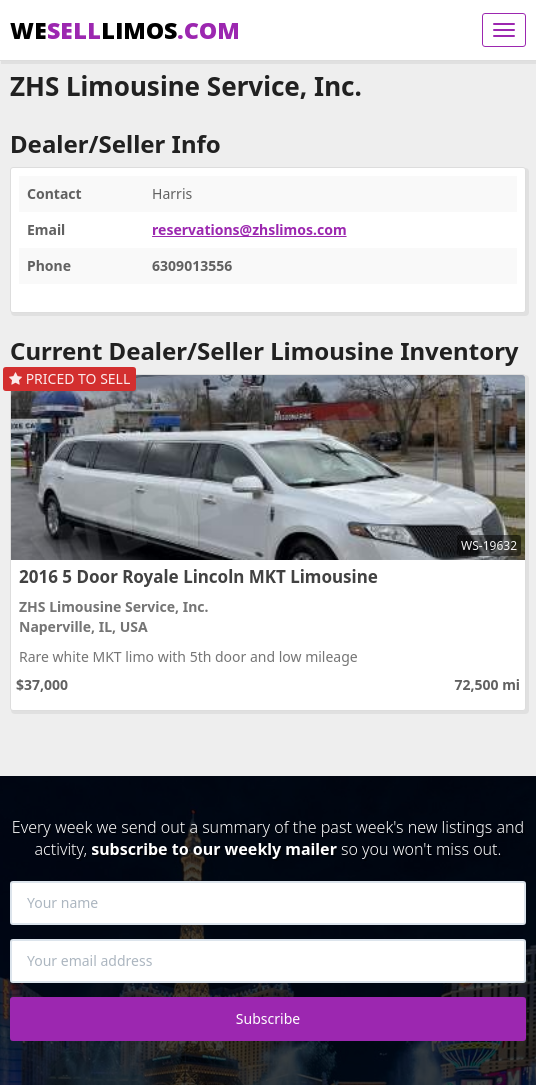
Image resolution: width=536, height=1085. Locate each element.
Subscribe (268, 1018)
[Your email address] (268, 961)
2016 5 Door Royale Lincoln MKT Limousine (198, 576)
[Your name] (268, 903)
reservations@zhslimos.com (249, 229)
